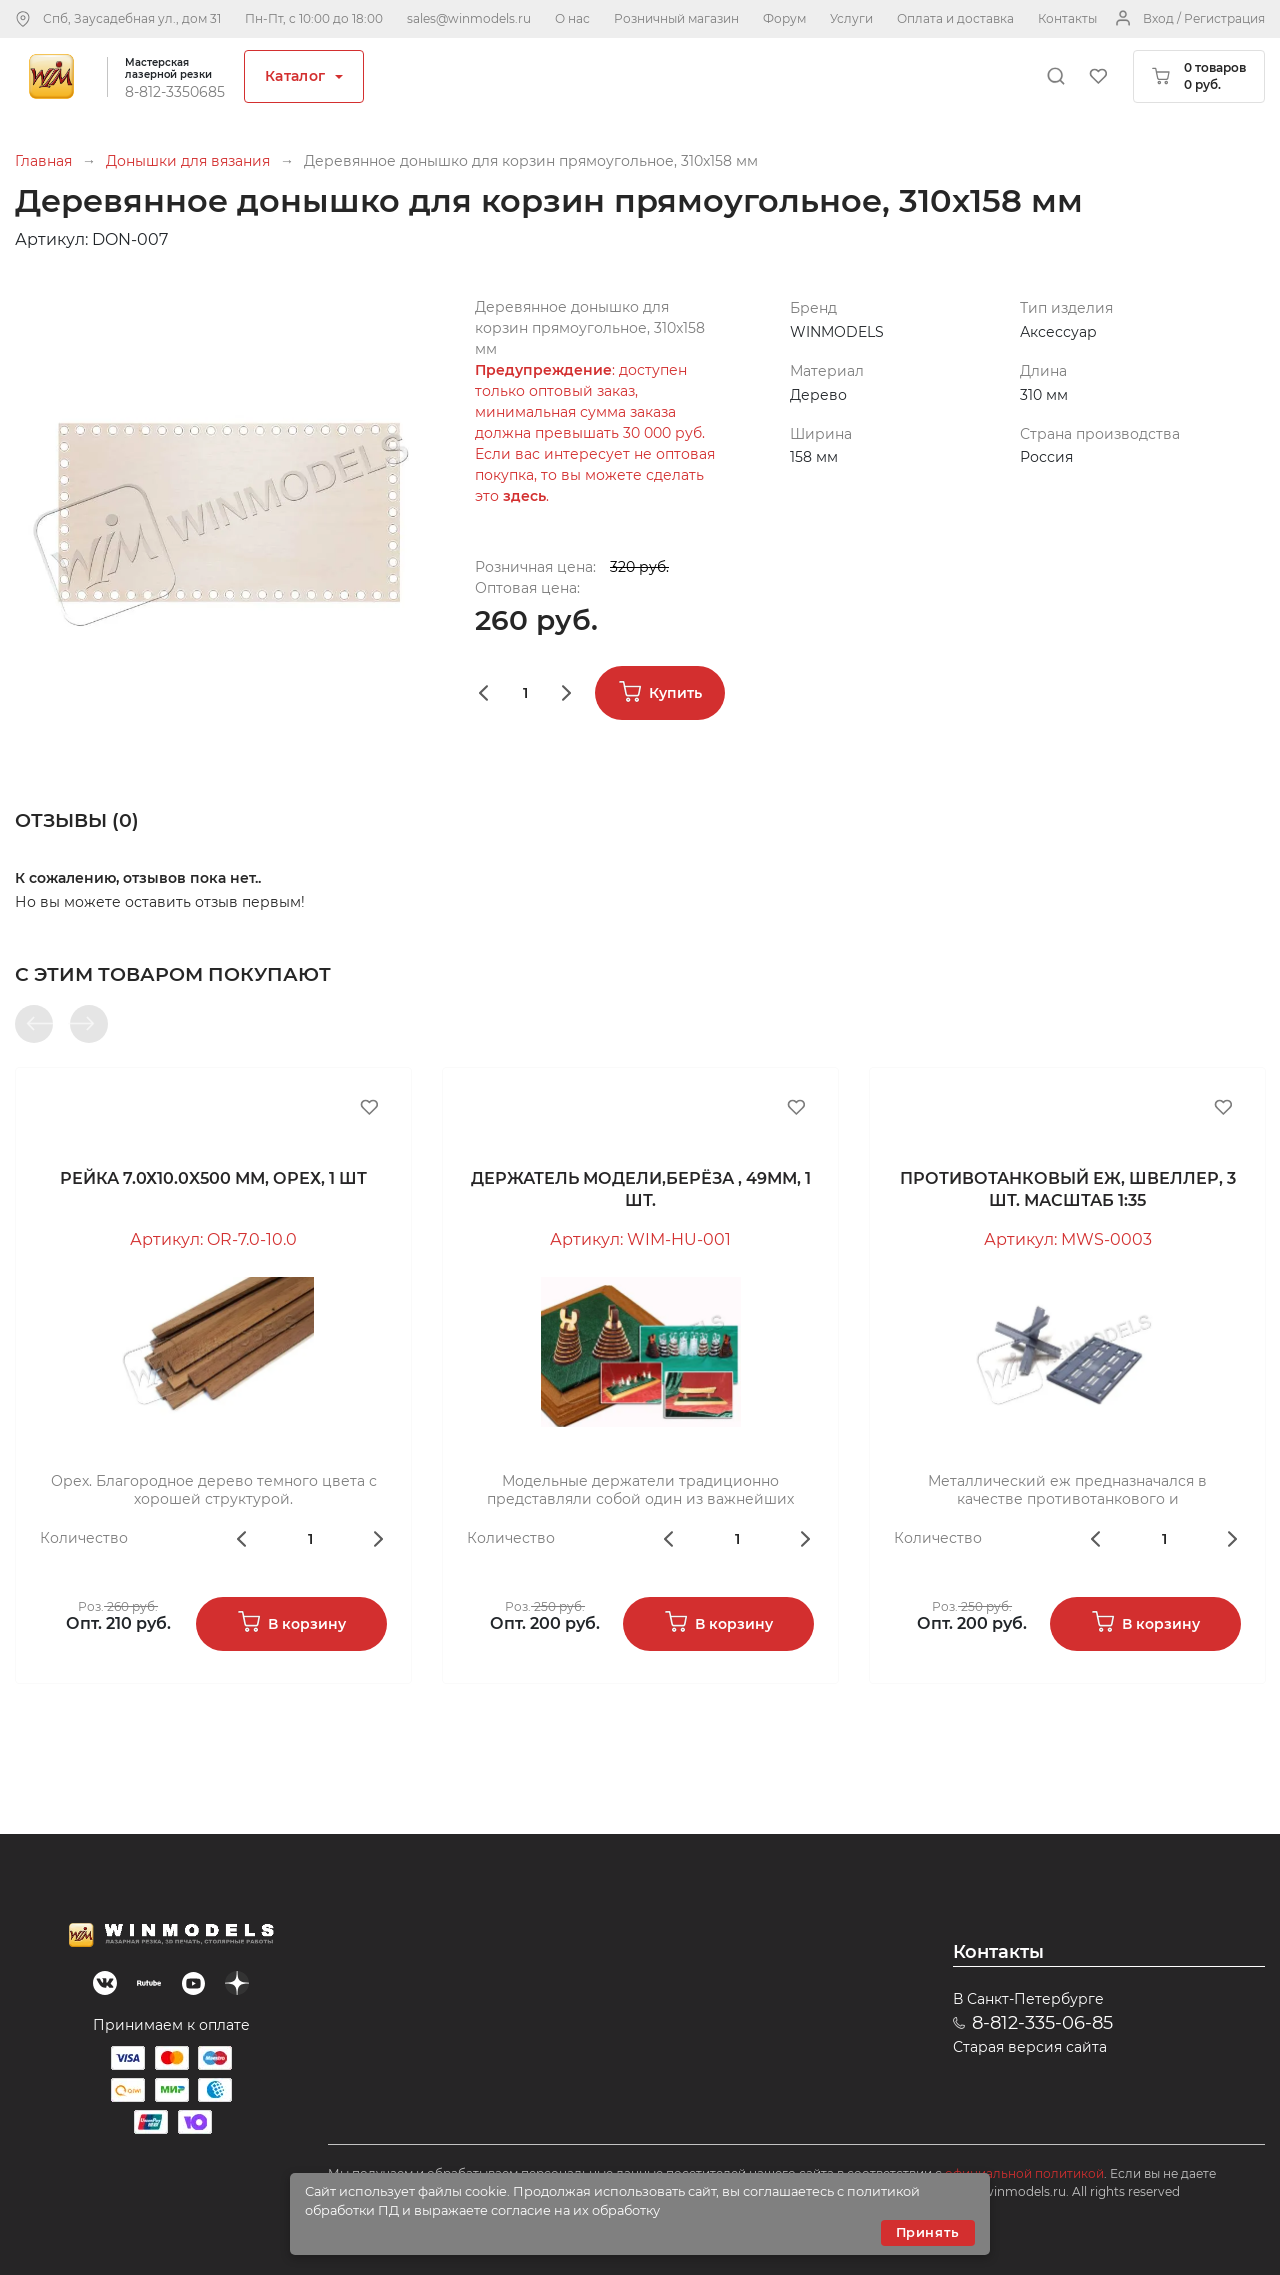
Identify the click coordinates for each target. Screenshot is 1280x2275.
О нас (572, 18)
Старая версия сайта (1030, 2047)
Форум (784, 18)
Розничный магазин (676, 18)
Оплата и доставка (955, 18)
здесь (524, 496)
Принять (928, 2232)
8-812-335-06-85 (1042, 2023)
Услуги (851, 18)
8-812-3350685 (175, 92)
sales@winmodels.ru (469, 18)
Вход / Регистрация (1204, 18)
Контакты (1067, 18)
